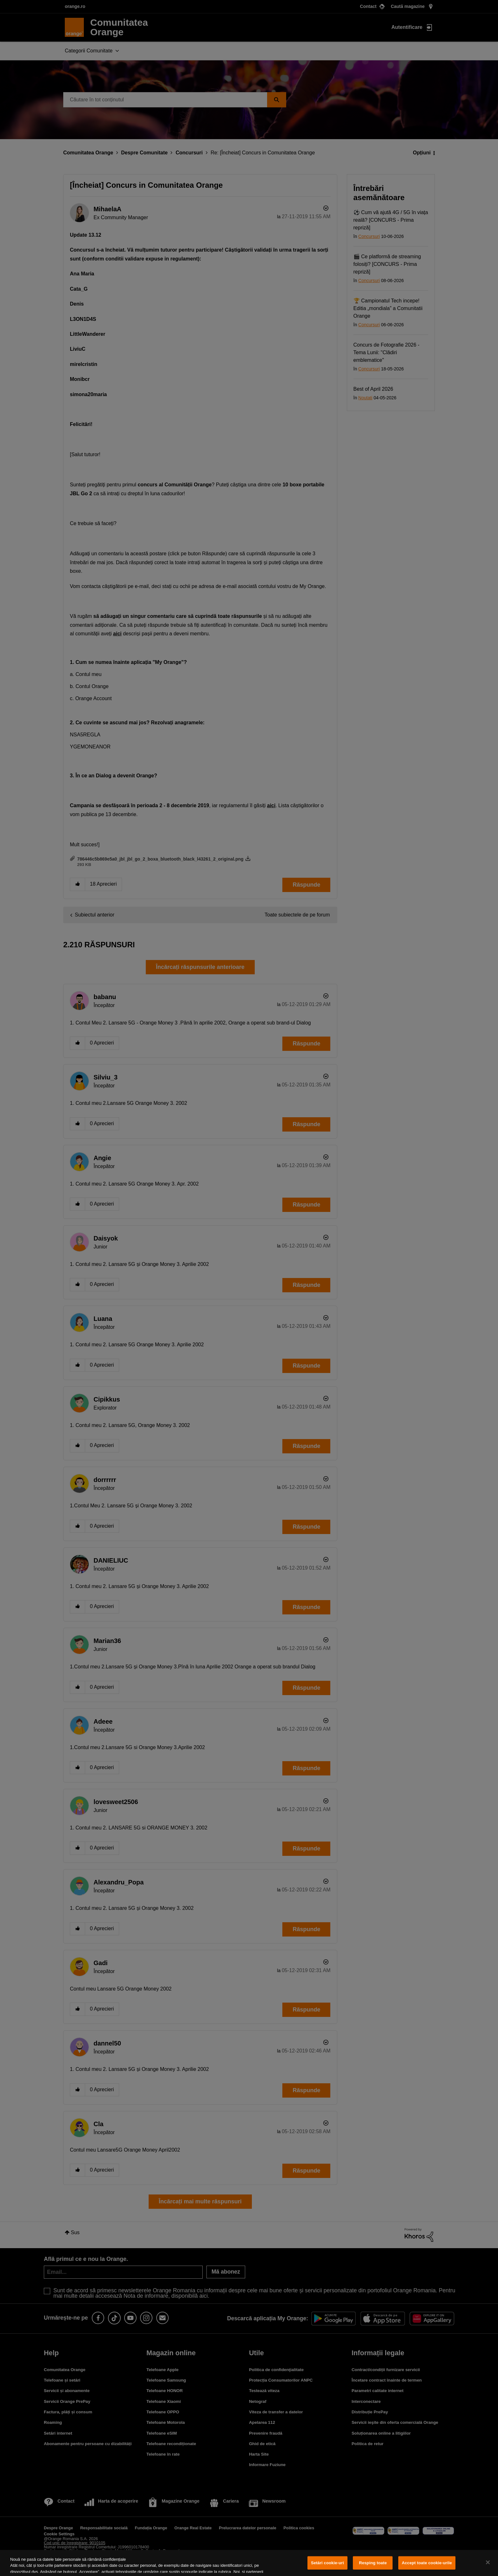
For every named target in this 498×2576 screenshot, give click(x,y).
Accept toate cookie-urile (427, 2562)
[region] (249, 2563)
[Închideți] (488, 2562)
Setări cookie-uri (327, 2562)
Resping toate (373, 2562)
